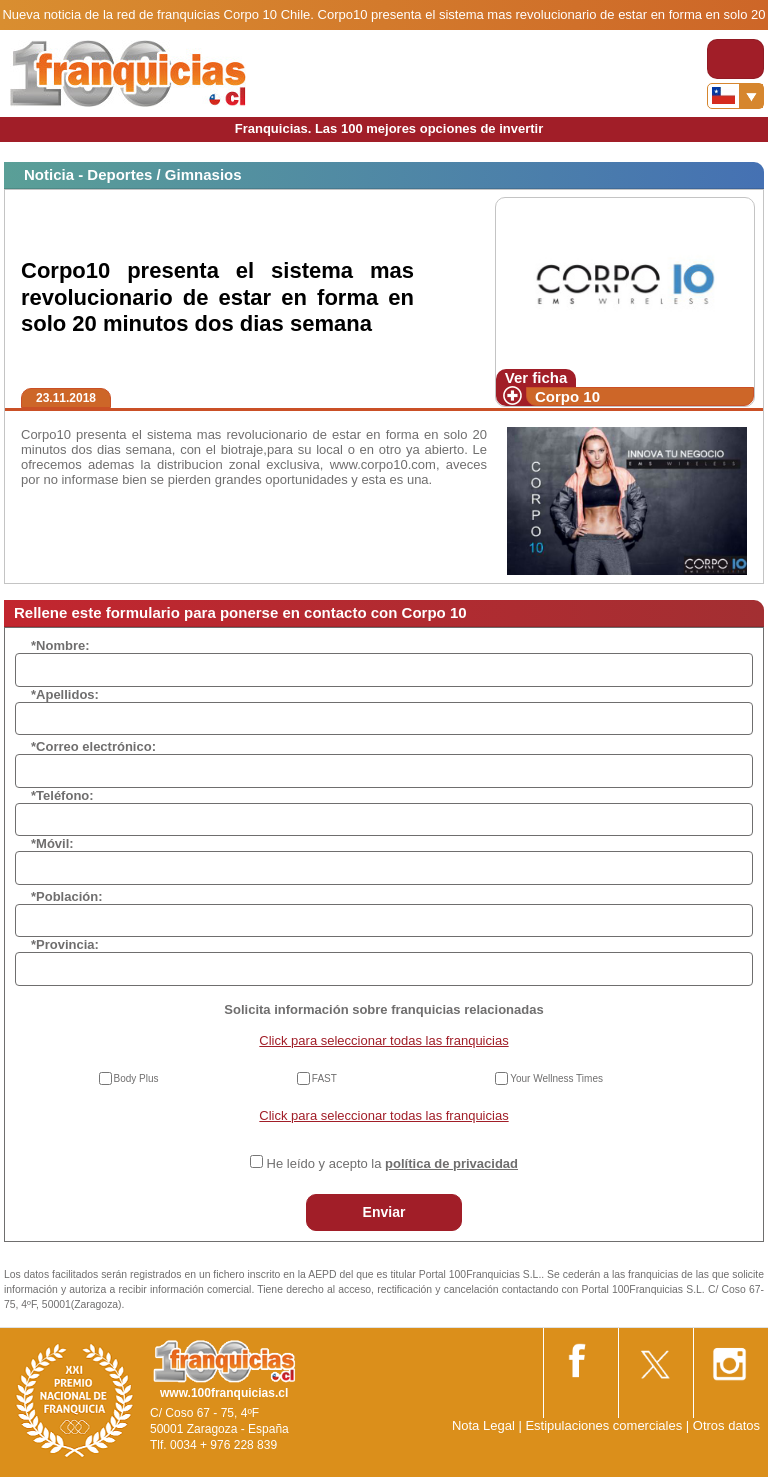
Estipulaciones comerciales (605, 1425)
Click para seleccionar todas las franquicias (383, 1040)
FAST (324, 1078)
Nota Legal (483, 1425)
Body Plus (136, 1078)
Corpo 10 (567, 396)
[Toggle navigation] (735, 59)
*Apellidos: (65, 694)
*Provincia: (65, 944)
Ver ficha (536, 377)
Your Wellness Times (556, 1078)
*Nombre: (60, 645)
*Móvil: (52, 843)
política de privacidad (451, 1163)
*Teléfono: (62, 795)
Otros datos (726, 1425)
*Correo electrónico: (93, 746)
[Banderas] (735, 96)
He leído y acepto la (392, 1163)
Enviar (384, 1212)
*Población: (67, 896)
